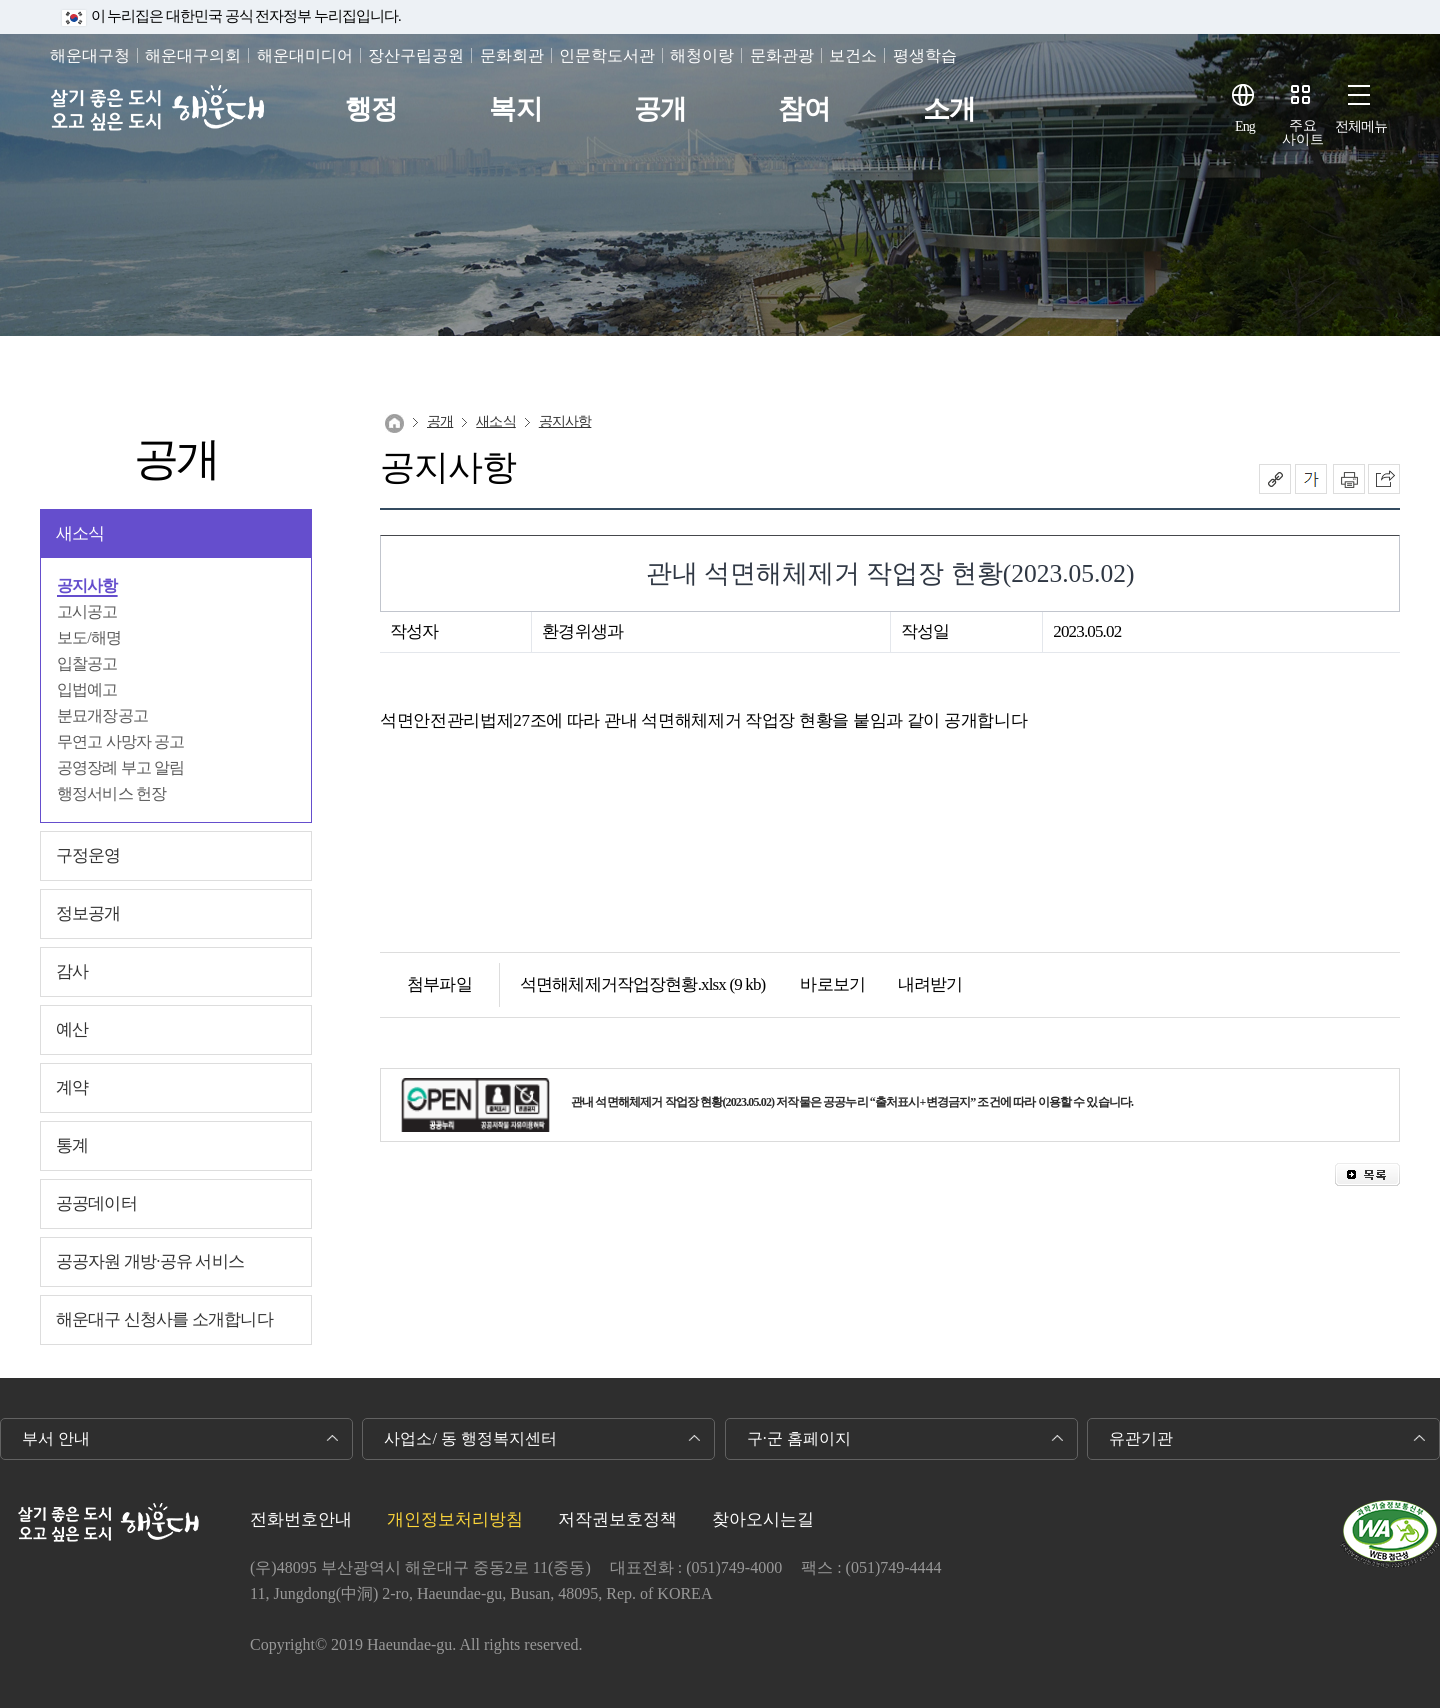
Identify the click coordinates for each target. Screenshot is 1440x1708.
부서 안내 (56, 1438)
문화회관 (512, 55)
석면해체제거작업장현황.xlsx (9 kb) (642, 984)
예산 (72, 1029)
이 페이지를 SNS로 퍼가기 (1384, 479)
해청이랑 (702, 55)
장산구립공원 (416, 55)
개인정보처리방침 (455, 1519)
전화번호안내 (301, 1519)
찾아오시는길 (763, 1519)
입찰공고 (87, 663)
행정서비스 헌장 (111, 793)
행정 (371, 109)
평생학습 (925, 55)
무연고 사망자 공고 (121, 741)
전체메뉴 (1361, 126)
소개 (949, 109)
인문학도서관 (607, 55)
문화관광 (782, 55)
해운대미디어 (305, 55)
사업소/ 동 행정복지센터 (470, 1438)
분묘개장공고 (102, 715)
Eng (1245, 126)
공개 (660, 109)
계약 (72, 1087)
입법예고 (87, 689)
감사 (72, 971)
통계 (72, 1145)
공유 (1275, 479)
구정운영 (88, 855)
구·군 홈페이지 (799, 1438)
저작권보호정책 (617, 1519)
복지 (515, 109)
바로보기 (820, 984)
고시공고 (87, 611)
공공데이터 (96, 1203)
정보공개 (88, 913)
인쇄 (1349, 479)
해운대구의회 (193, 55)
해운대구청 (90, 55)
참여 (804, 109)
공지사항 (87, 585)
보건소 (853, 55)
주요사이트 (1303, 132)
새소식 (80, 533)
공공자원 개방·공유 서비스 (150, 1261)
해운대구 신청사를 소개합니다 (164, 1319)
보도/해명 (89, 637)
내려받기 (919, 984)
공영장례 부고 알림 (121, 767)
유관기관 (1141, 1438)
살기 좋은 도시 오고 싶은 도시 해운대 (157, 109)
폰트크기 (1311, 479)
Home (394, 423)
